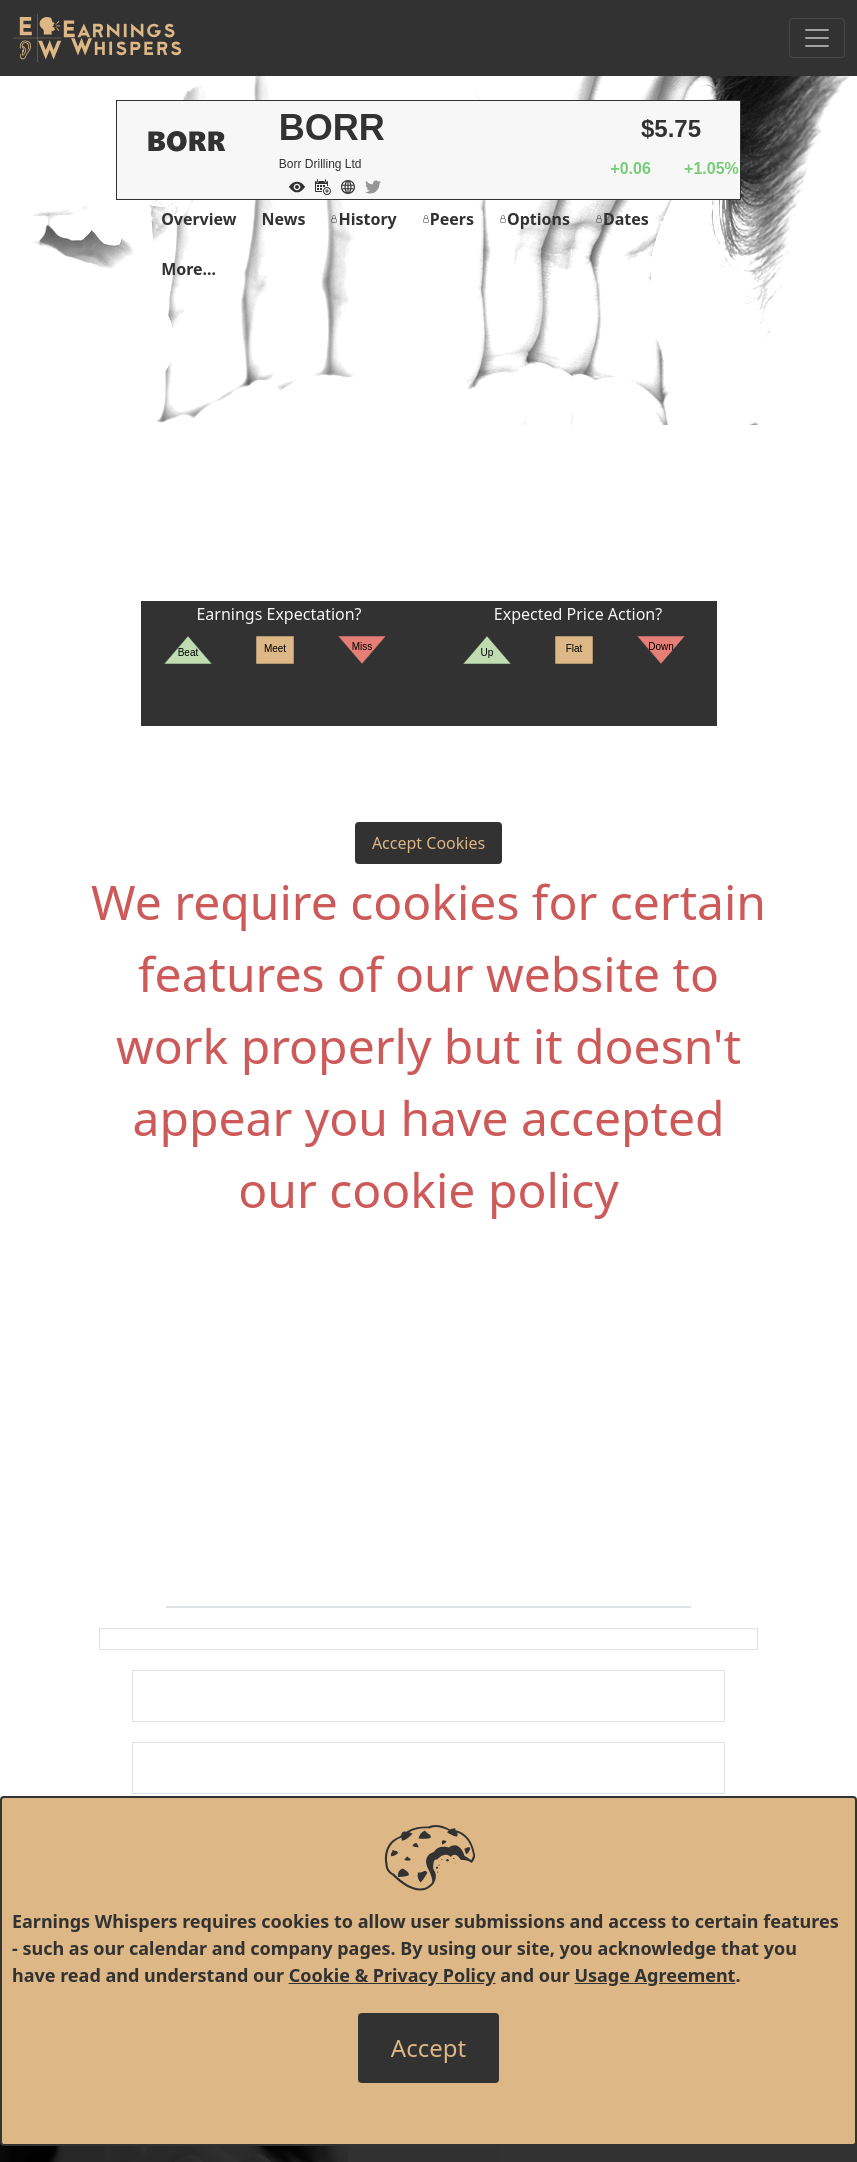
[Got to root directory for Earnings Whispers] (97, 38)
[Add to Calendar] (318, 185)
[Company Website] (343, 185)
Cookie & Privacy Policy (392, 1975)
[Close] (428, 2048)
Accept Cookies (428, 843)
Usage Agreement (654, 1975)
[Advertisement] (428, 451)
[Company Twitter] (368, 185)
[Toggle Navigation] (817, 38)
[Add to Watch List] (292, 185)
